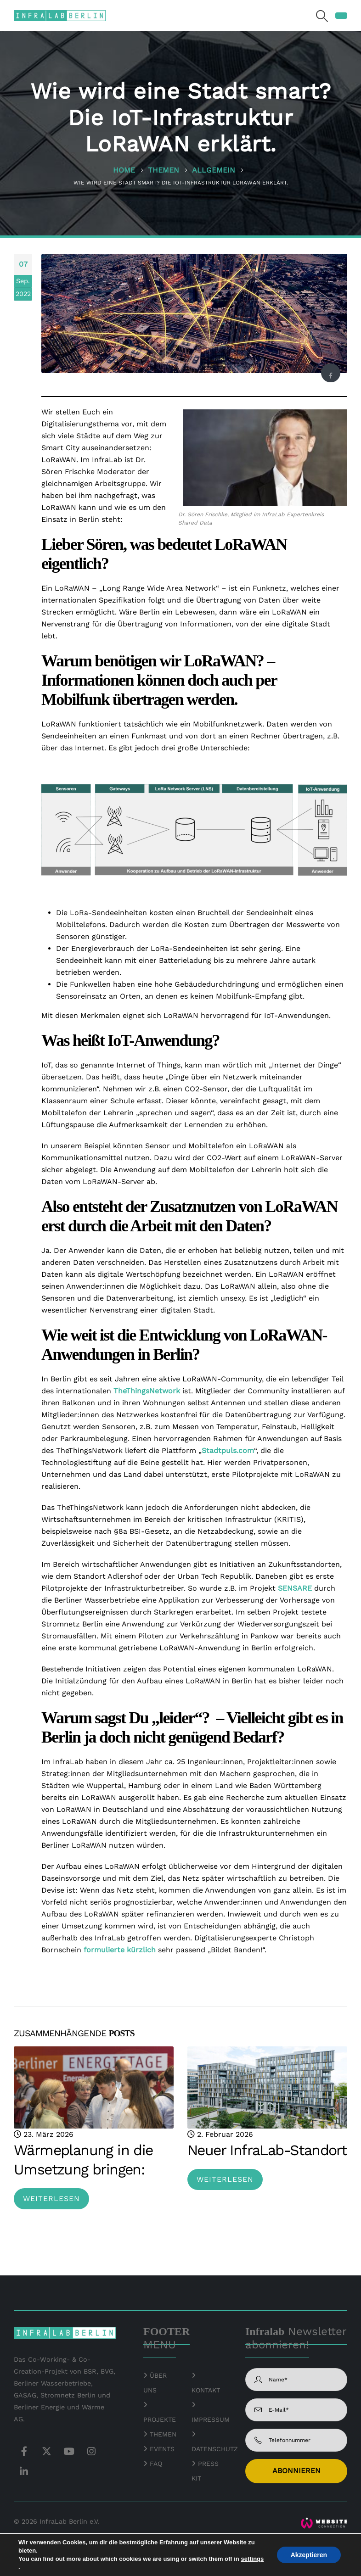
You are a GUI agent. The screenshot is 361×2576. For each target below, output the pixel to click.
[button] (322, 16)
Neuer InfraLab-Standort (266, 2150)
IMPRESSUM (211, 2419)
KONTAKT (206, 2390)
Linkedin (24, 2471)
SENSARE (295, 1588)
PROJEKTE (159, 2419)
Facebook (330, 375)
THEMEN (163, 2434)
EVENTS (162, 2449)
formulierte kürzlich (120, 1949)
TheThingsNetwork (146, 1390)
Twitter (46, 2451)
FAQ (156, 2463)
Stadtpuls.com (228, 1450)
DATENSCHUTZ (215, 2449)
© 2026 (25, 2521)
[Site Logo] (60, 15)
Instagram (91, 2451)
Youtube (69, 2451)
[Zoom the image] (324, 2522)
